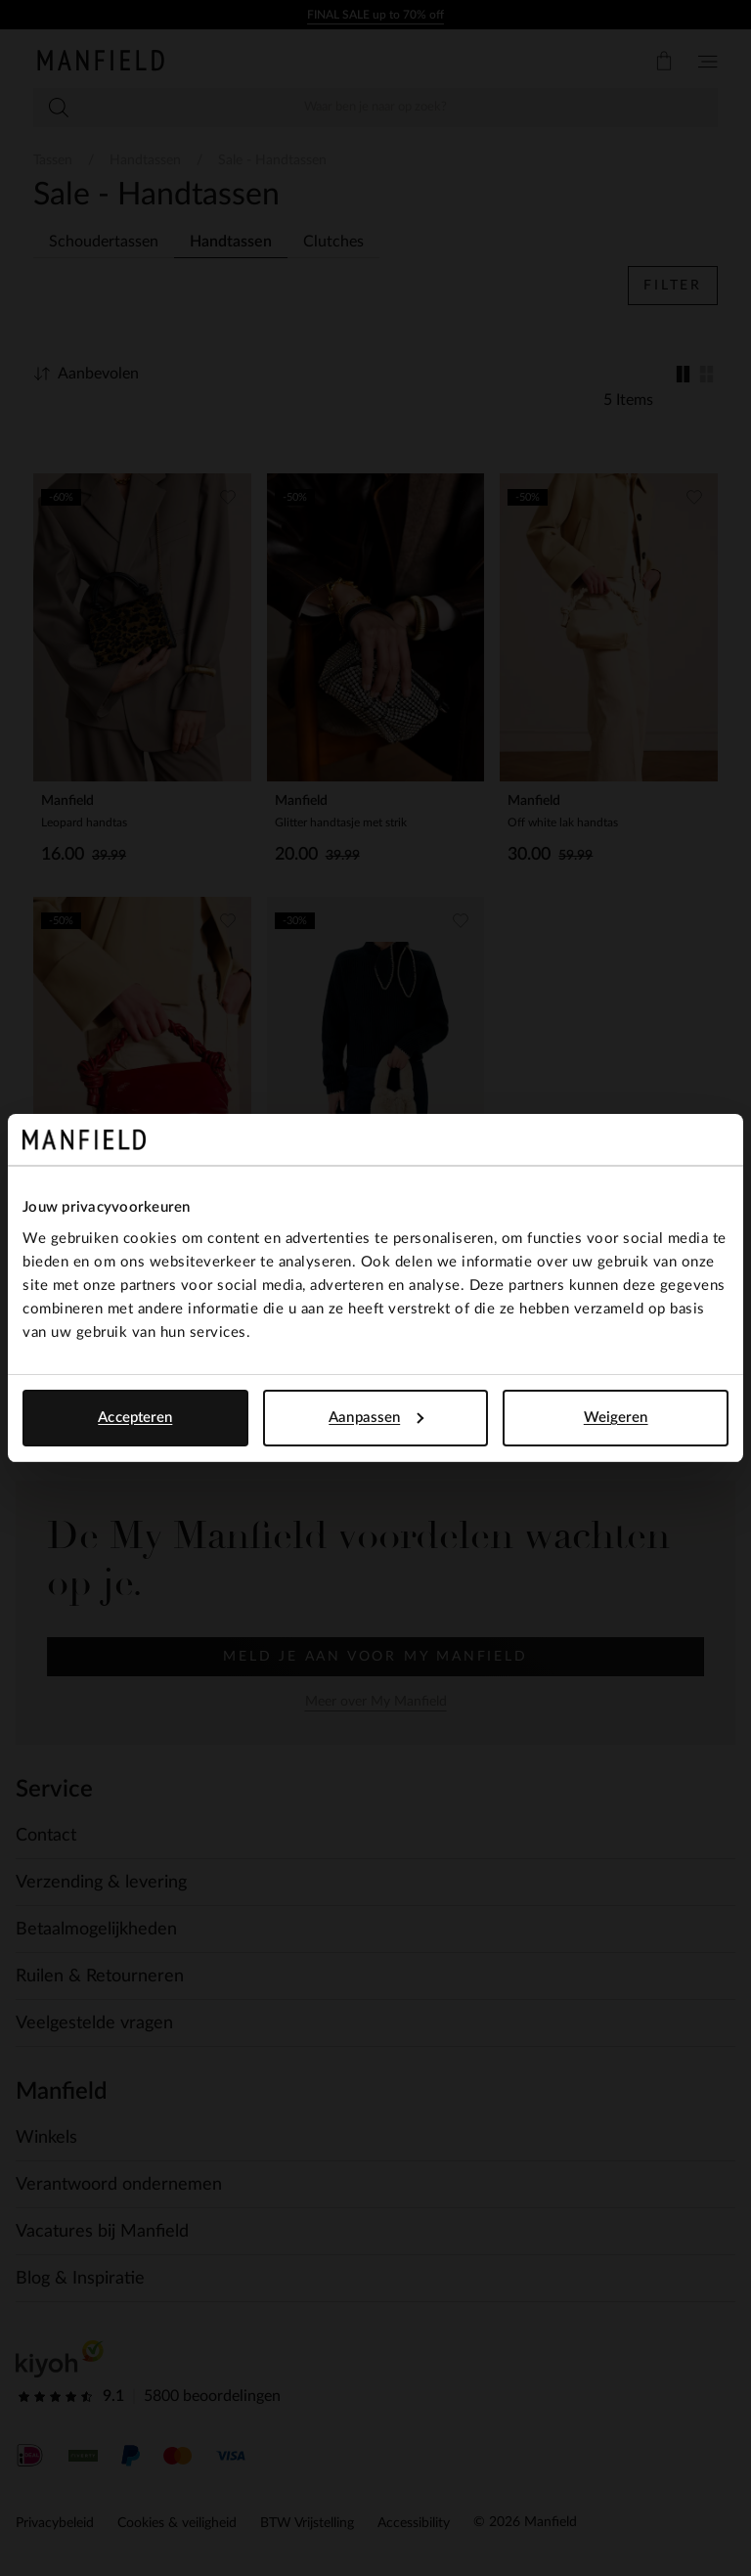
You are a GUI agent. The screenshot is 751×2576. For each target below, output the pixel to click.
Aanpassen (376, 1417)
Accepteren (135, 1417)
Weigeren (616, 1417)
